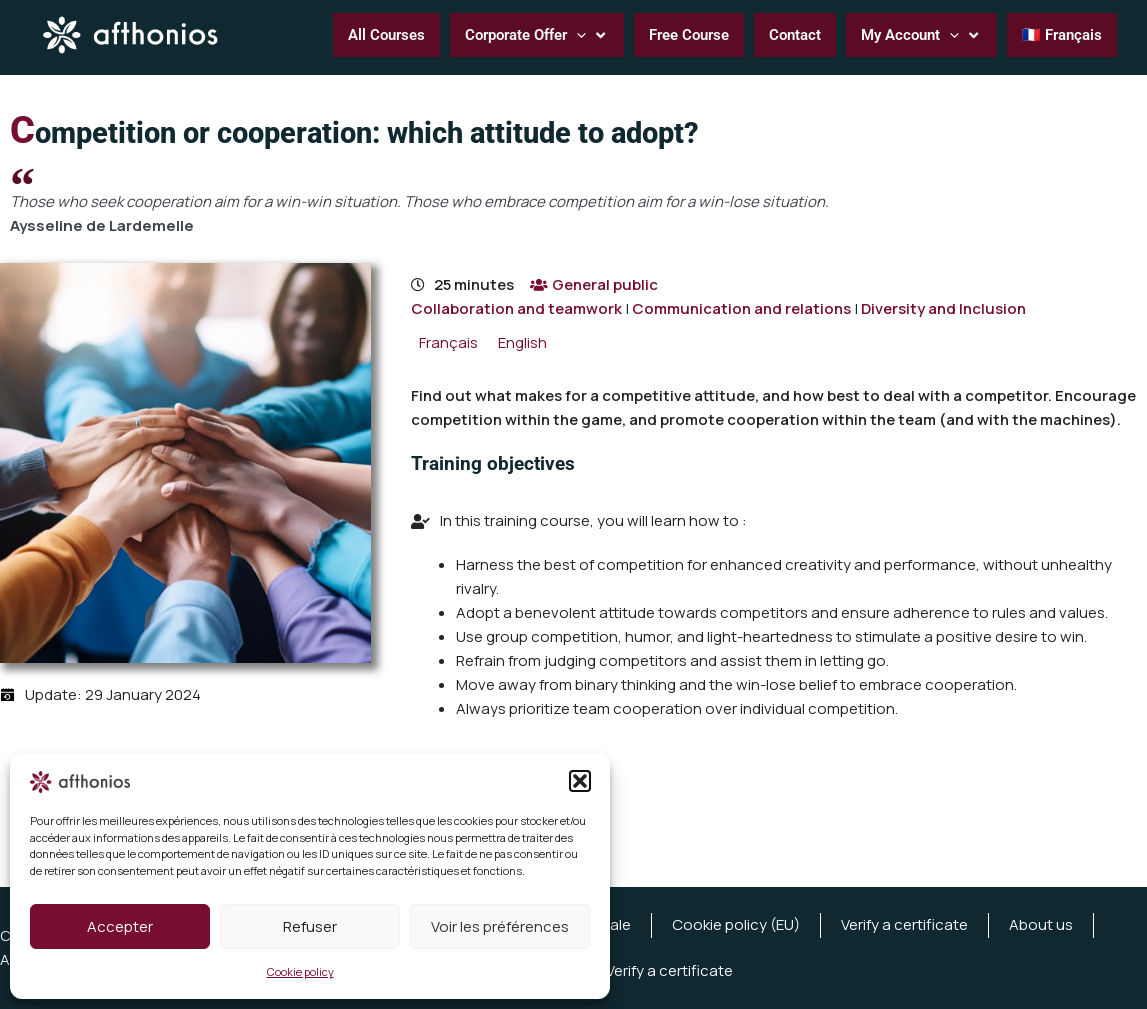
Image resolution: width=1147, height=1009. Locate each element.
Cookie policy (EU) (736, 924)
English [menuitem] (522, 342)
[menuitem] (448, 342)
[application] (576, 35)
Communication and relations (741, 308)
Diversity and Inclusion (943, 308)
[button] (580, 781)
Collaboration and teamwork (516, 308)
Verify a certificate (904, 924)
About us (1041, 924)
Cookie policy (300, 971)
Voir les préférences (500, 926)
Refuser (310, 926)
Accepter (120, 926)
